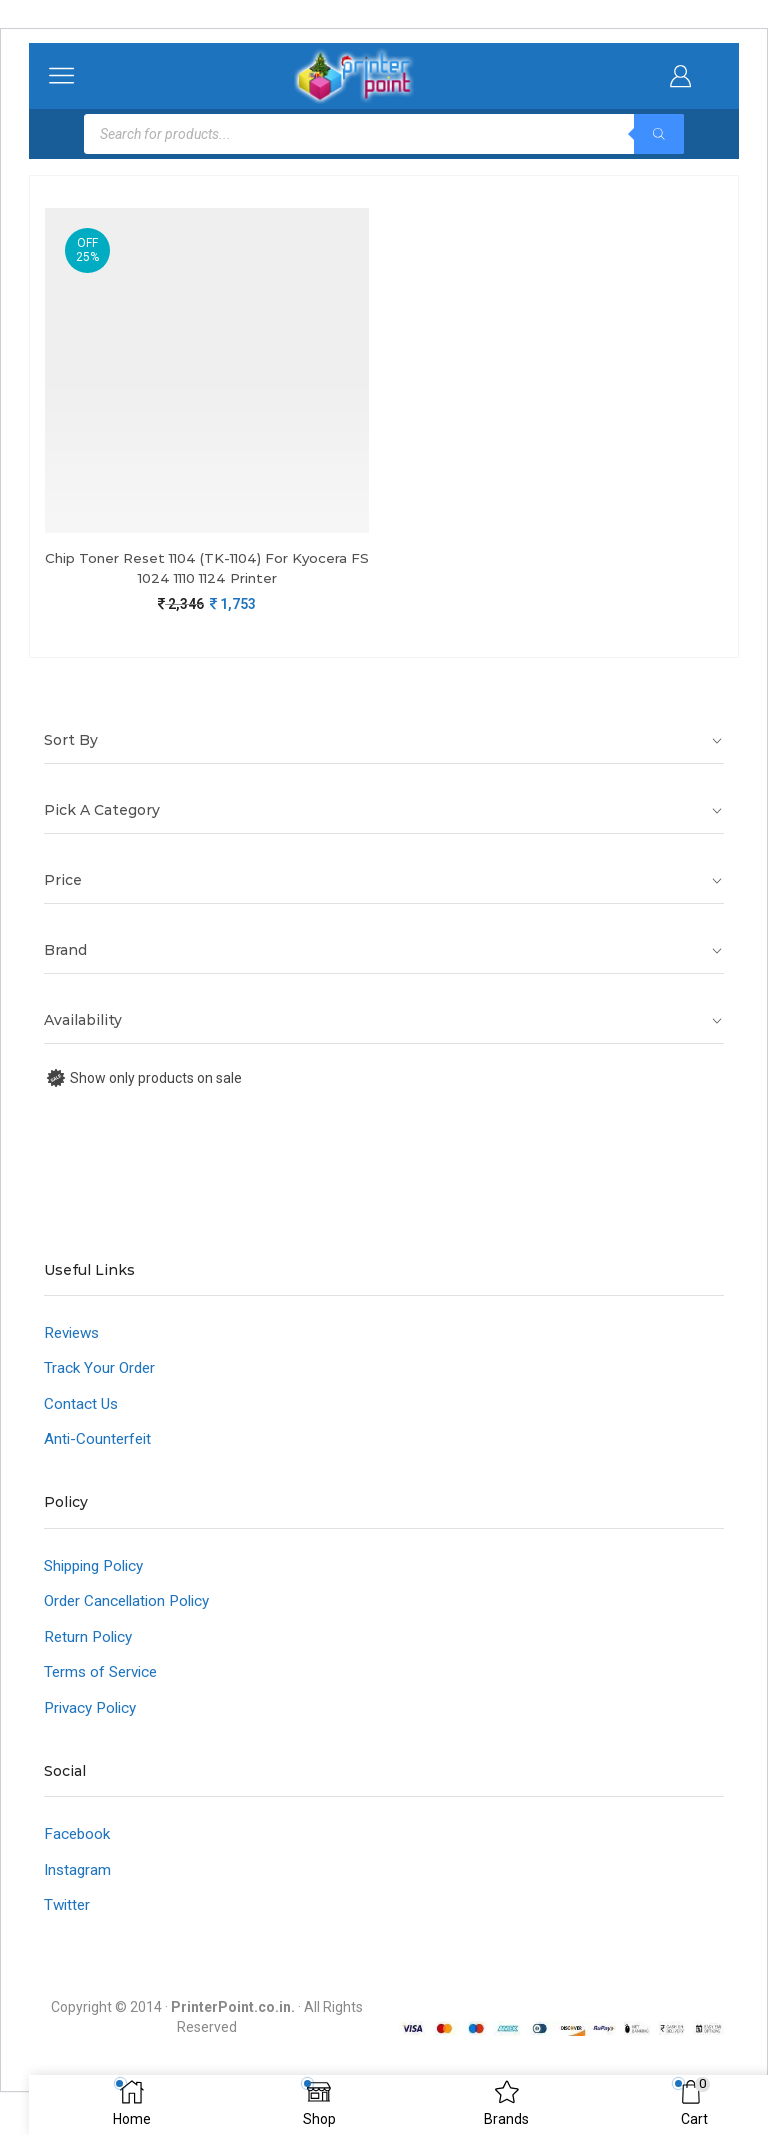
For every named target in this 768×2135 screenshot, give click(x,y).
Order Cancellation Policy (132, 1609)
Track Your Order (101, 1371)
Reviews (74, 1335)
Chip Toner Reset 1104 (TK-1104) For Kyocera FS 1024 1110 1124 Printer (207, 568)
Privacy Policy (94, 1718)
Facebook (78, 1846)
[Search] (659, 134)
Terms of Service (104, 1682)
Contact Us (82, 1408)
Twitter (68, 1919)
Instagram (79, 1882)
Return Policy (90, 1645)
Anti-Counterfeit (99, 1444)
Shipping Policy (98, 1572)
